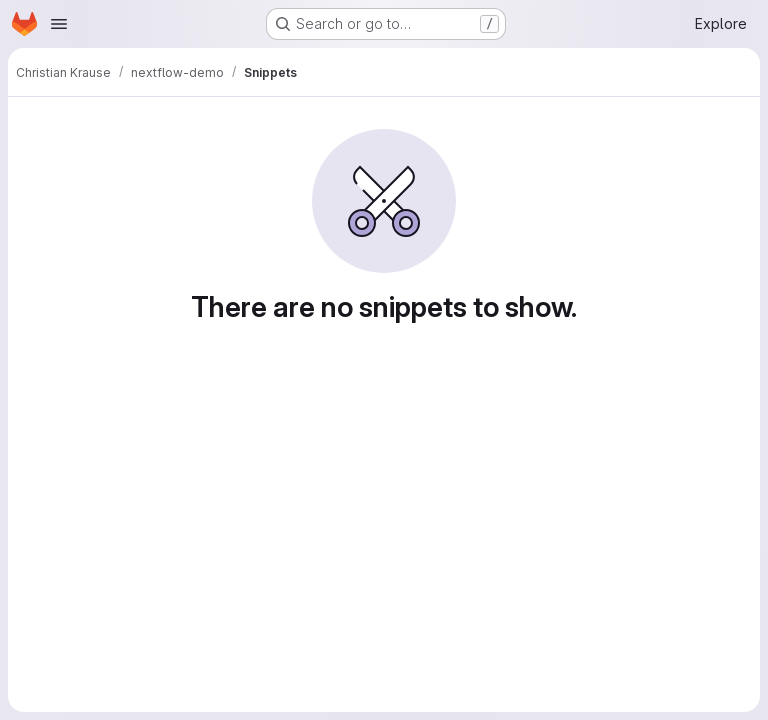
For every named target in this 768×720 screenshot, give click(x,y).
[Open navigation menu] (59, 24)
